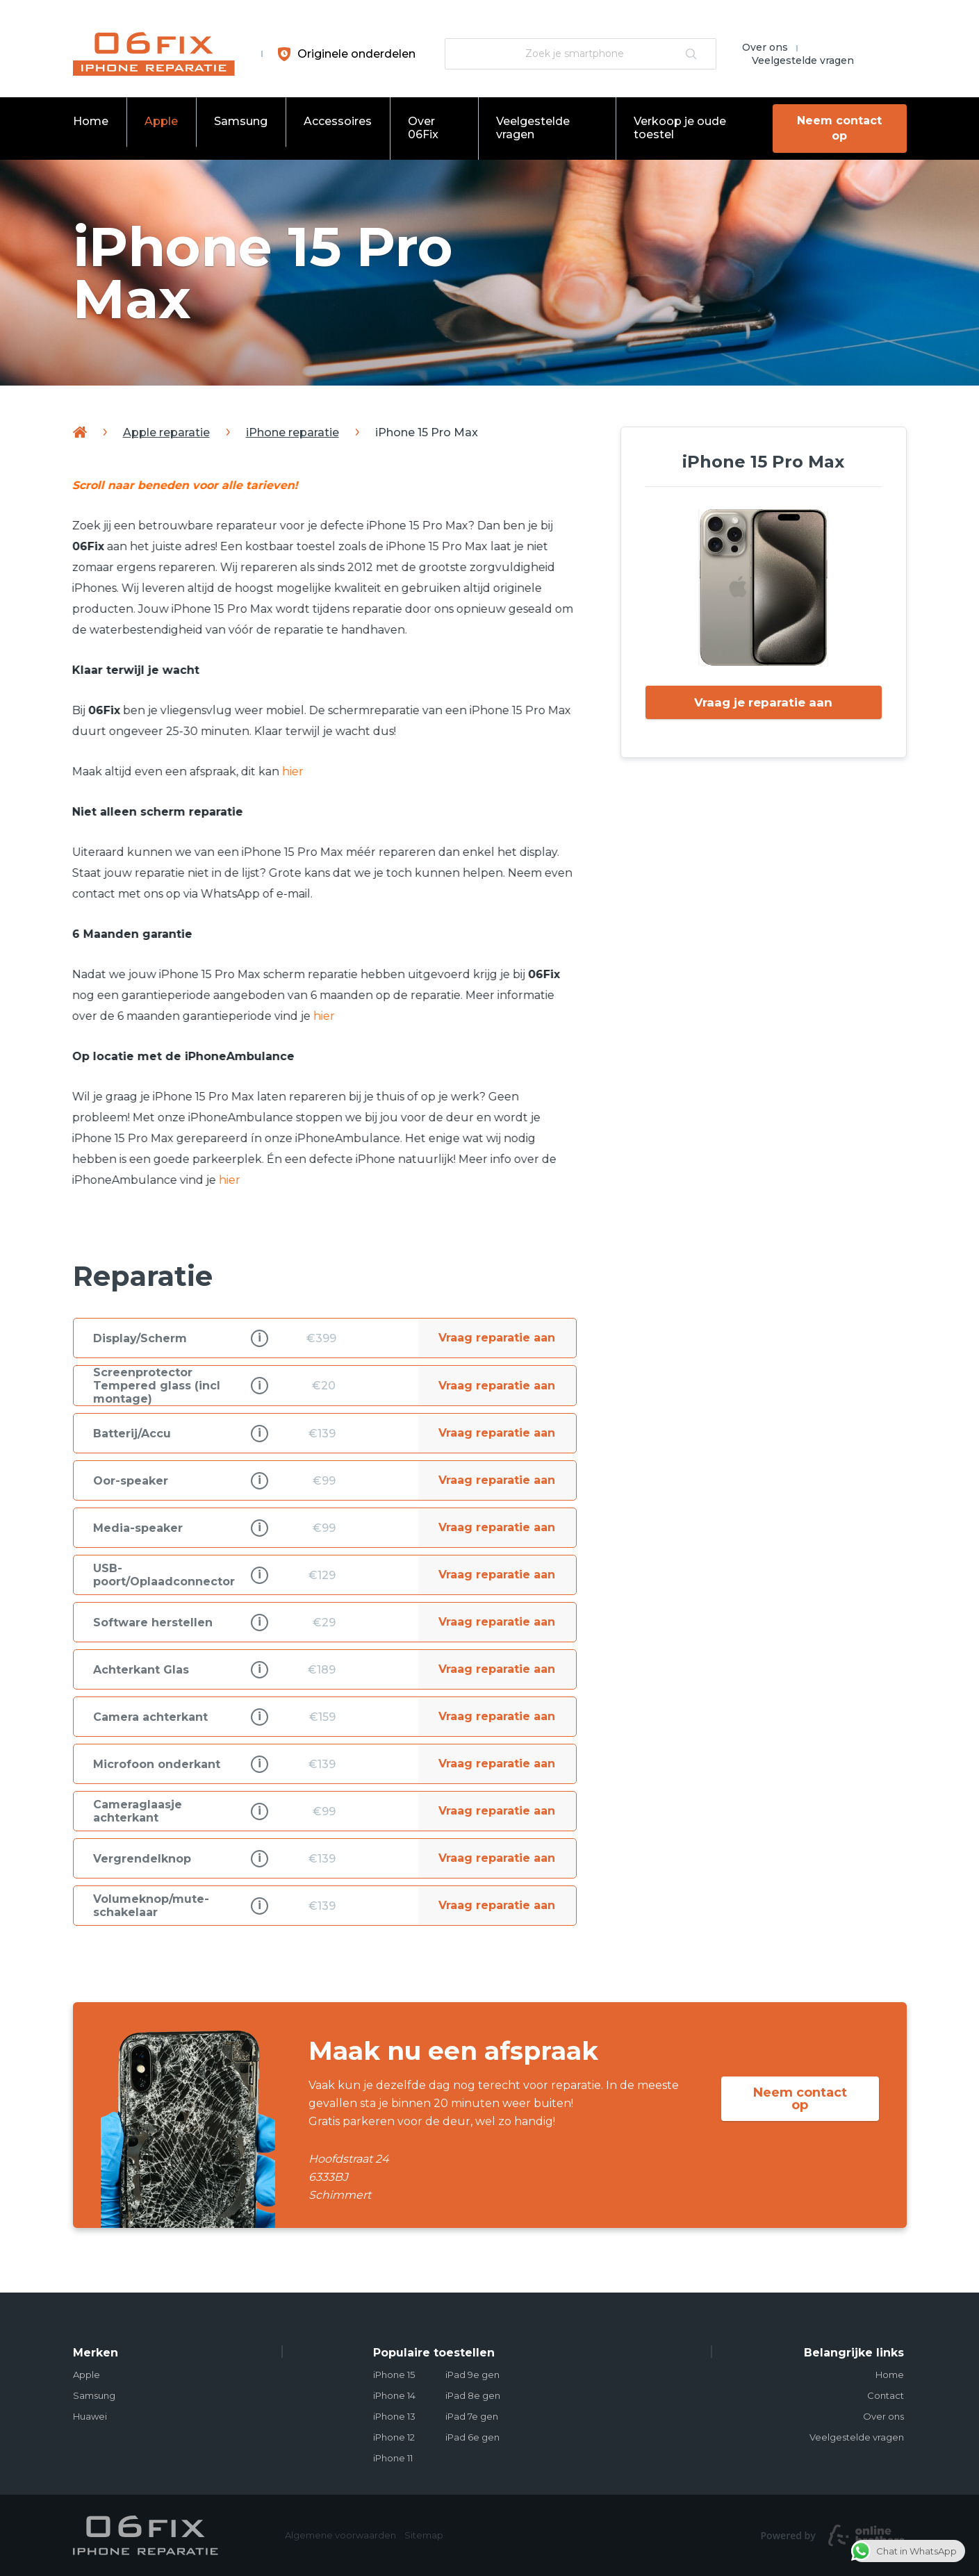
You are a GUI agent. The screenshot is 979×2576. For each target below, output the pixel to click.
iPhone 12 (394, 2437)
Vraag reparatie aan (496, 1337)
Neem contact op (837, 128)
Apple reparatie (166, 432)
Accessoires (338, 121)
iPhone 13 (394, 2416)
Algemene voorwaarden (340, 2535)
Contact (885, 2395)
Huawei (90, 2416)
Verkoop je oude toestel (678, 128)
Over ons (765, 47)
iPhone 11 (393, 2457)
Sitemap (423, 2535)
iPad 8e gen (472, 2395)
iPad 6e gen (472, 2437)
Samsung (241, 121)
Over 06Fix (423, 128)
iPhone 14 (394, 2395)
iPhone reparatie (292, 432)
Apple (161, 121)
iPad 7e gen (471, 2416)
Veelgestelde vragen (803, 60)
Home (90, 121)
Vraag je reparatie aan (763, 703)
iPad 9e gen (472, 2374)
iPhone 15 (394, 2374)
